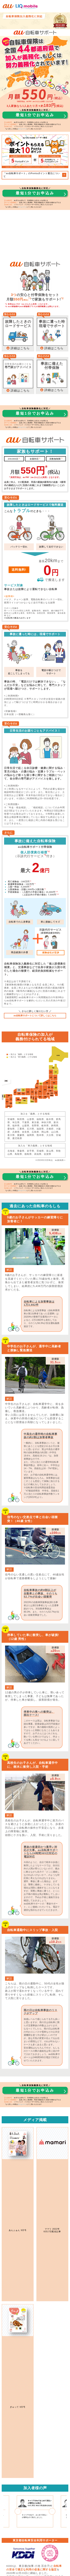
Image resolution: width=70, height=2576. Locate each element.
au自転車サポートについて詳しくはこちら (34, 1016)
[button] (7, 2514)
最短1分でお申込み (35, 115)
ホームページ (22, 129)
